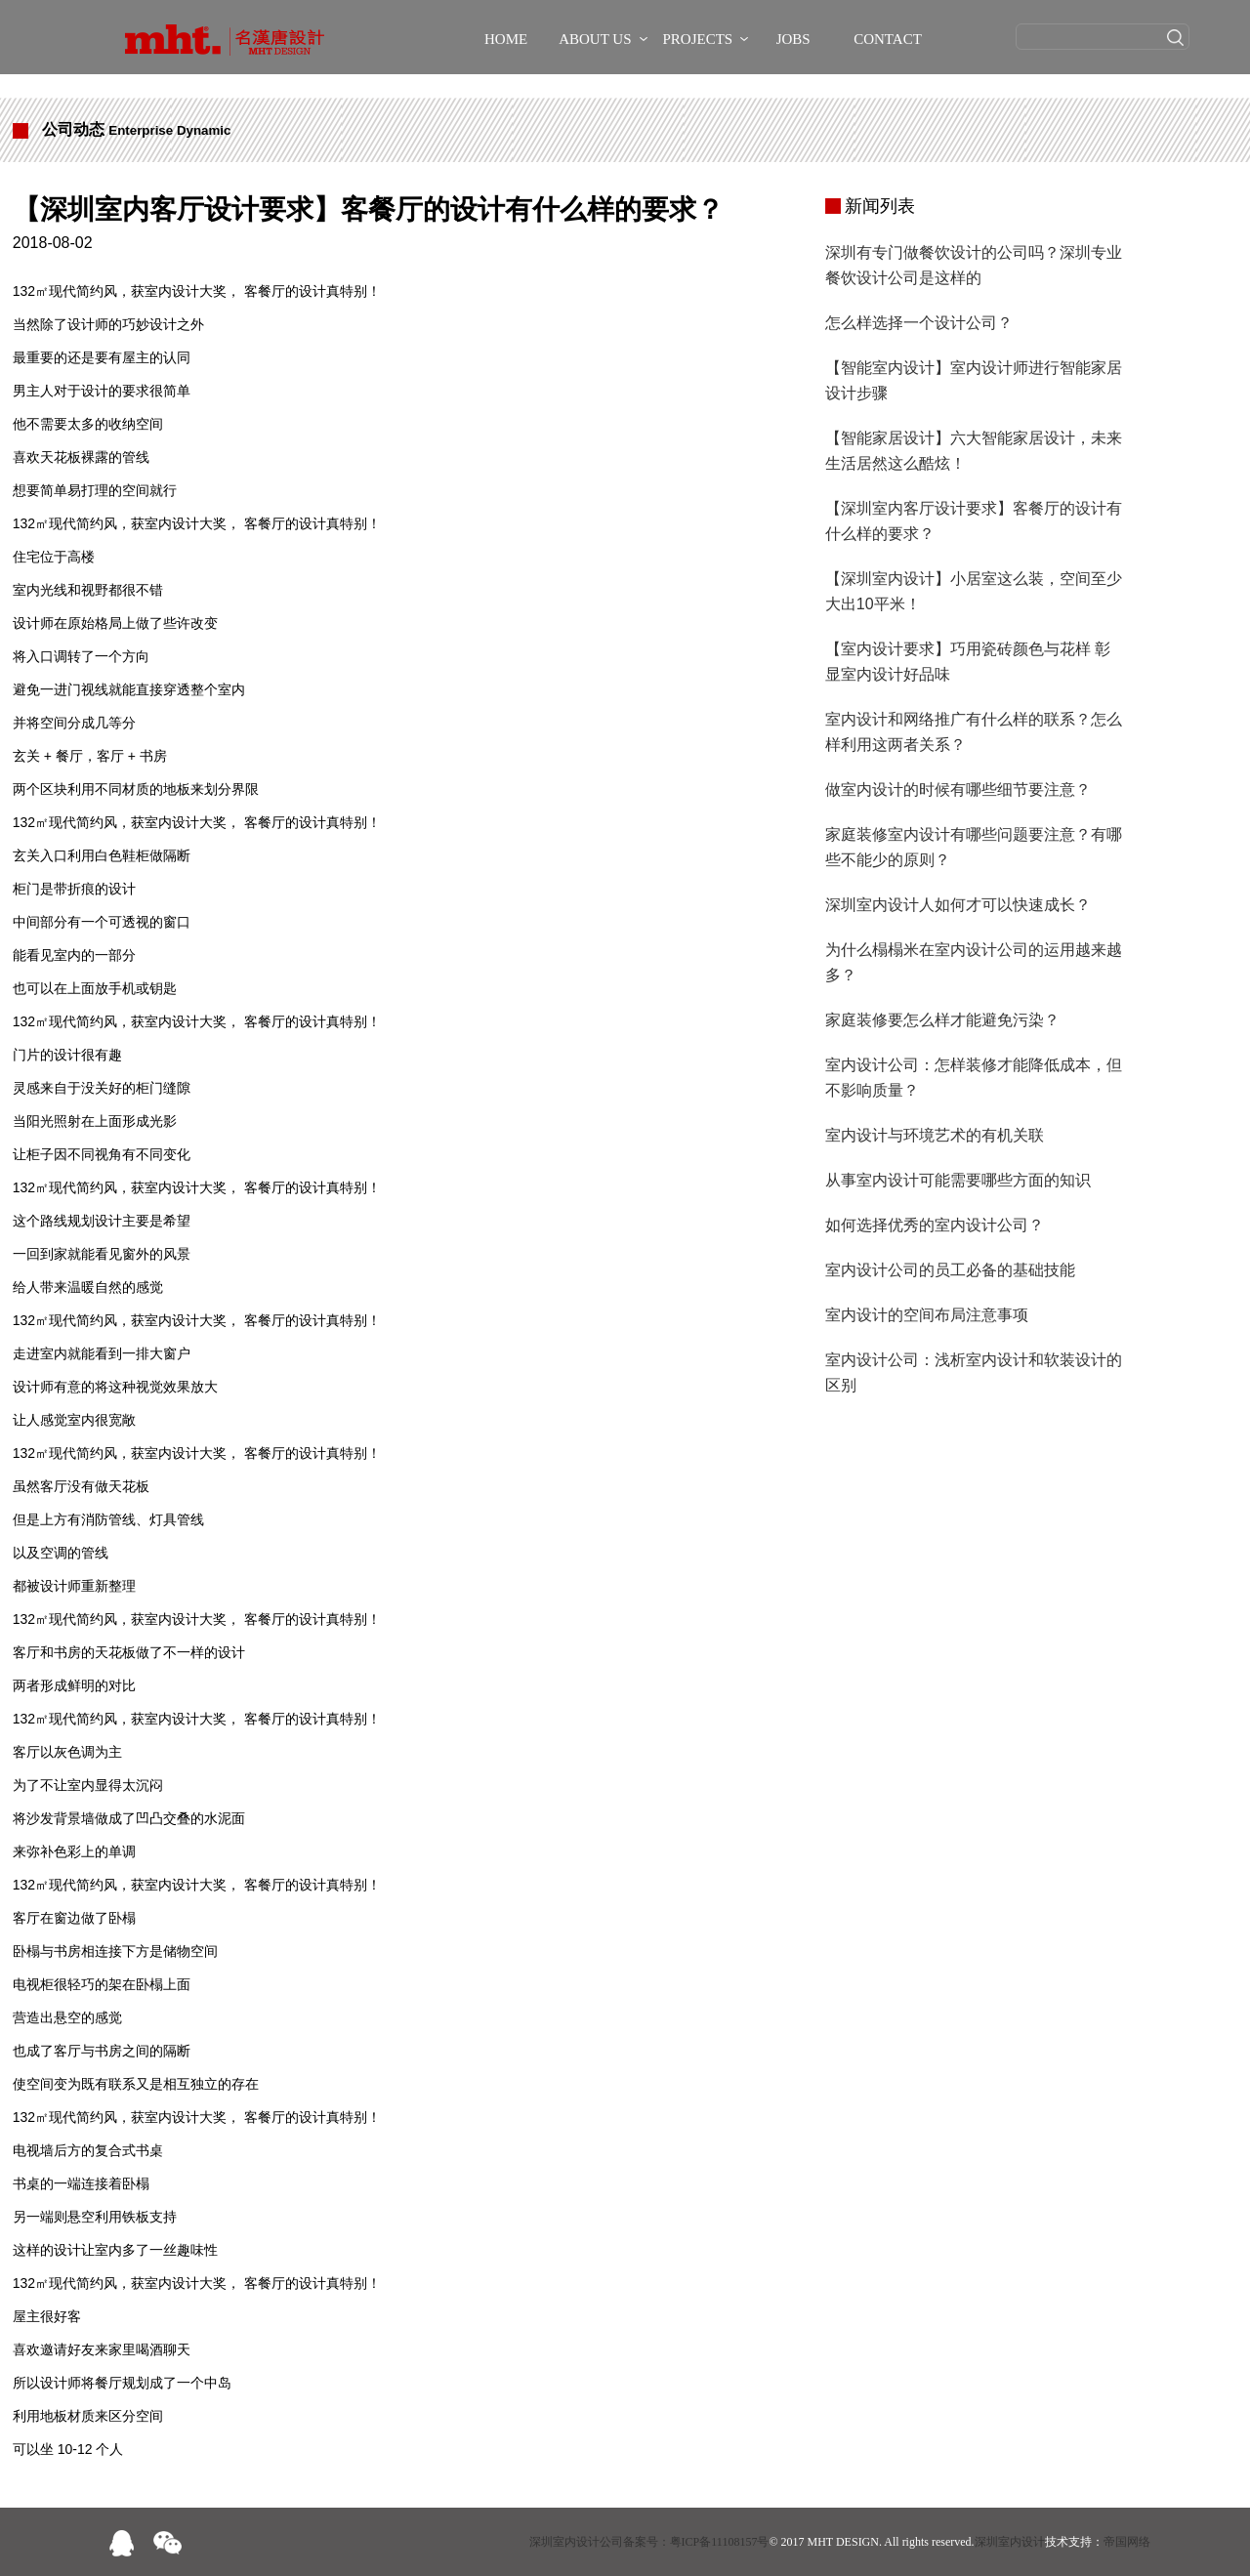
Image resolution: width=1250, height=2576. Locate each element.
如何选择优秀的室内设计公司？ (934, 1225)
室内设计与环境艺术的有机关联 (934, 1135)
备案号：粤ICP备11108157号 (696, 2542)
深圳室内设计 (1010, 2542)
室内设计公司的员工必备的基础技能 (950, 1270)
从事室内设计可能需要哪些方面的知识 (958, 1180)
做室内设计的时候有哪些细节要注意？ (958, 789)
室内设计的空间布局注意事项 (926, 1315)
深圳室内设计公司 (576, 2542)
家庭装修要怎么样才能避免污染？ (942, 1020)
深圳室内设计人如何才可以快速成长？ (958, 904)
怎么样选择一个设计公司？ (919, 322)
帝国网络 (1127, 2542)
